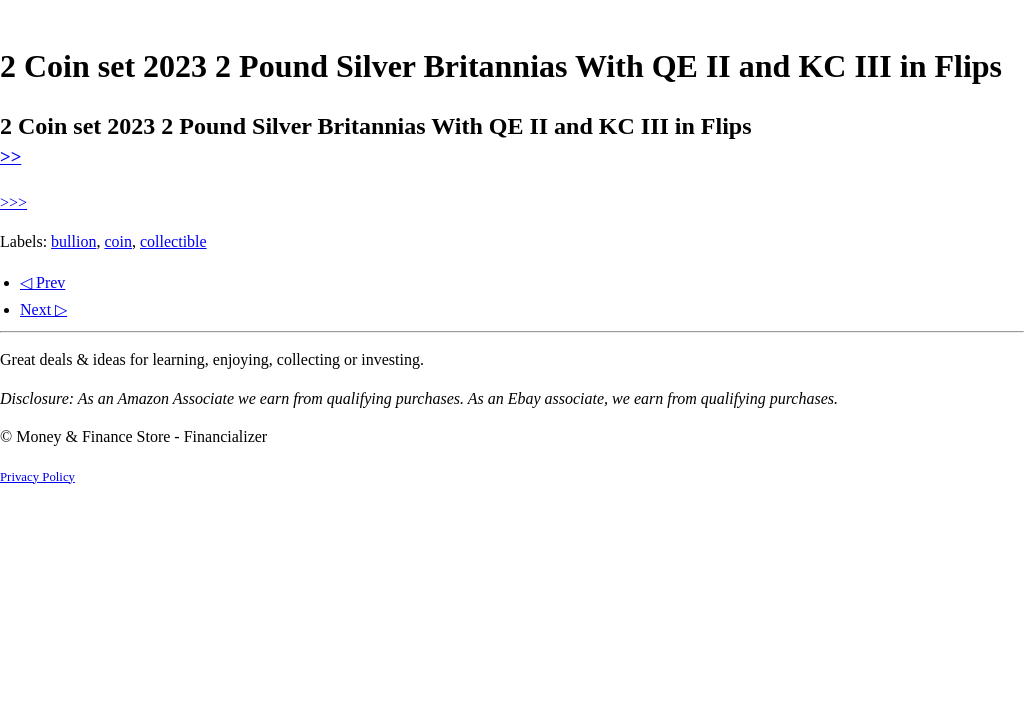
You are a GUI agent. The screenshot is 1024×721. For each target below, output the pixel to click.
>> (10, 156)
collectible (173, 241)
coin (118, 241)
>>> (13, 202)
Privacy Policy (37, 477)
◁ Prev (42, 282)
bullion (73, 241)
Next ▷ (43, 309)
